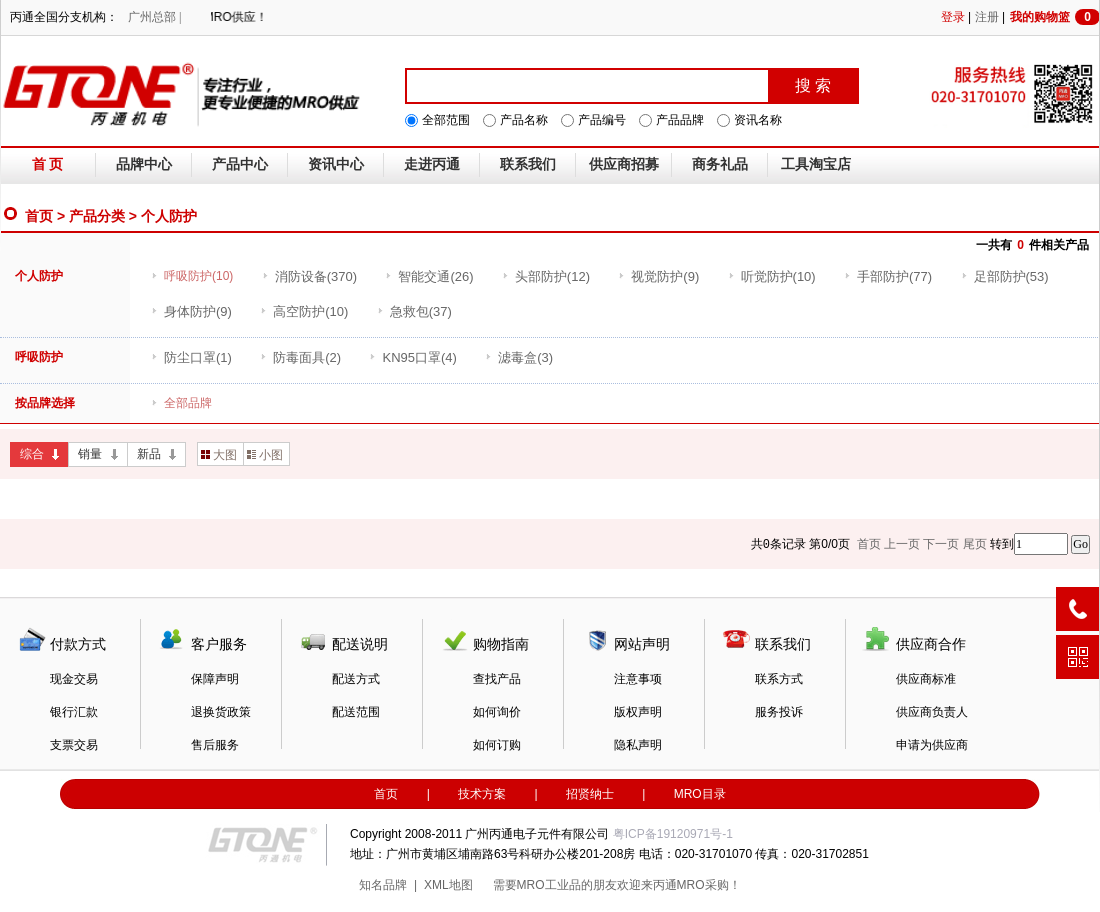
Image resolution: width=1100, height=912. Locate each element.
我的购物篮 (1055, 17)
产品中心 (240, 164)
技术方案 (482, 794)
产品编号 (602, 120)
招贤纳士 (590, 794)
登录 (953, 17)
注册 (987, 17)
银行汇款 (74, 712)
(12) (546, 276)
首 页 (48, 164)
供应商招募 (624, 164)
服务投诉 (779, 712)
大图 (219, 455)
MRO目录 (700, 794)
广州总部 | (154, 17)
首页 (39, 216)
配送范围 (356, 712)
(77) (888, 276)
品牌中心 (144, 164)
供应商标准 (926, 679)
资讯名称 (758, 120)
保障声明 (215, 679)
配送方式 (356, 679)
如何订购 (497, 745)
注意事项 (638, 679)
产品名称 (524, 120)
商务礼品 (720, 164)
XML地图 (448, 885)
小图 (265, 455)
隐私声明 (638, 745)
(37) (414, 311)
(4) (412, 357)
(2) (300, 357)
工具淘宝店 (816, 164)
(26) (429, 276)
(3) (519, 357)
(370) (309, 276)
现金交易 (74, 679)
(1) (191, 357)
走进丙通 (432, 164)
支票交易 (74, 745)
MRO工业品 (549, 885)
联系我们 (528, 164)
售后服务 (215, 745)
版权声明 (638, 712)
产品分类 (97, 216)
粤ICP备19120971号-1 (673, 834)
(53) (1005, 276)
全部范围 (446, 120)
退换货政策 (221, 712)
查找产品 (497, 679)
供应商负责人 (932, 712)
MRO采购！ (709, 885)
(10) (772, 276)
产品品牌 (680, 120)
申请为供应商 (932, 745)
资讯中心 (336, 164)
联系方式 (779, 679)
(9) (658, 276)
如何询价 (497, 712)
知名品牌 (383, 885)
